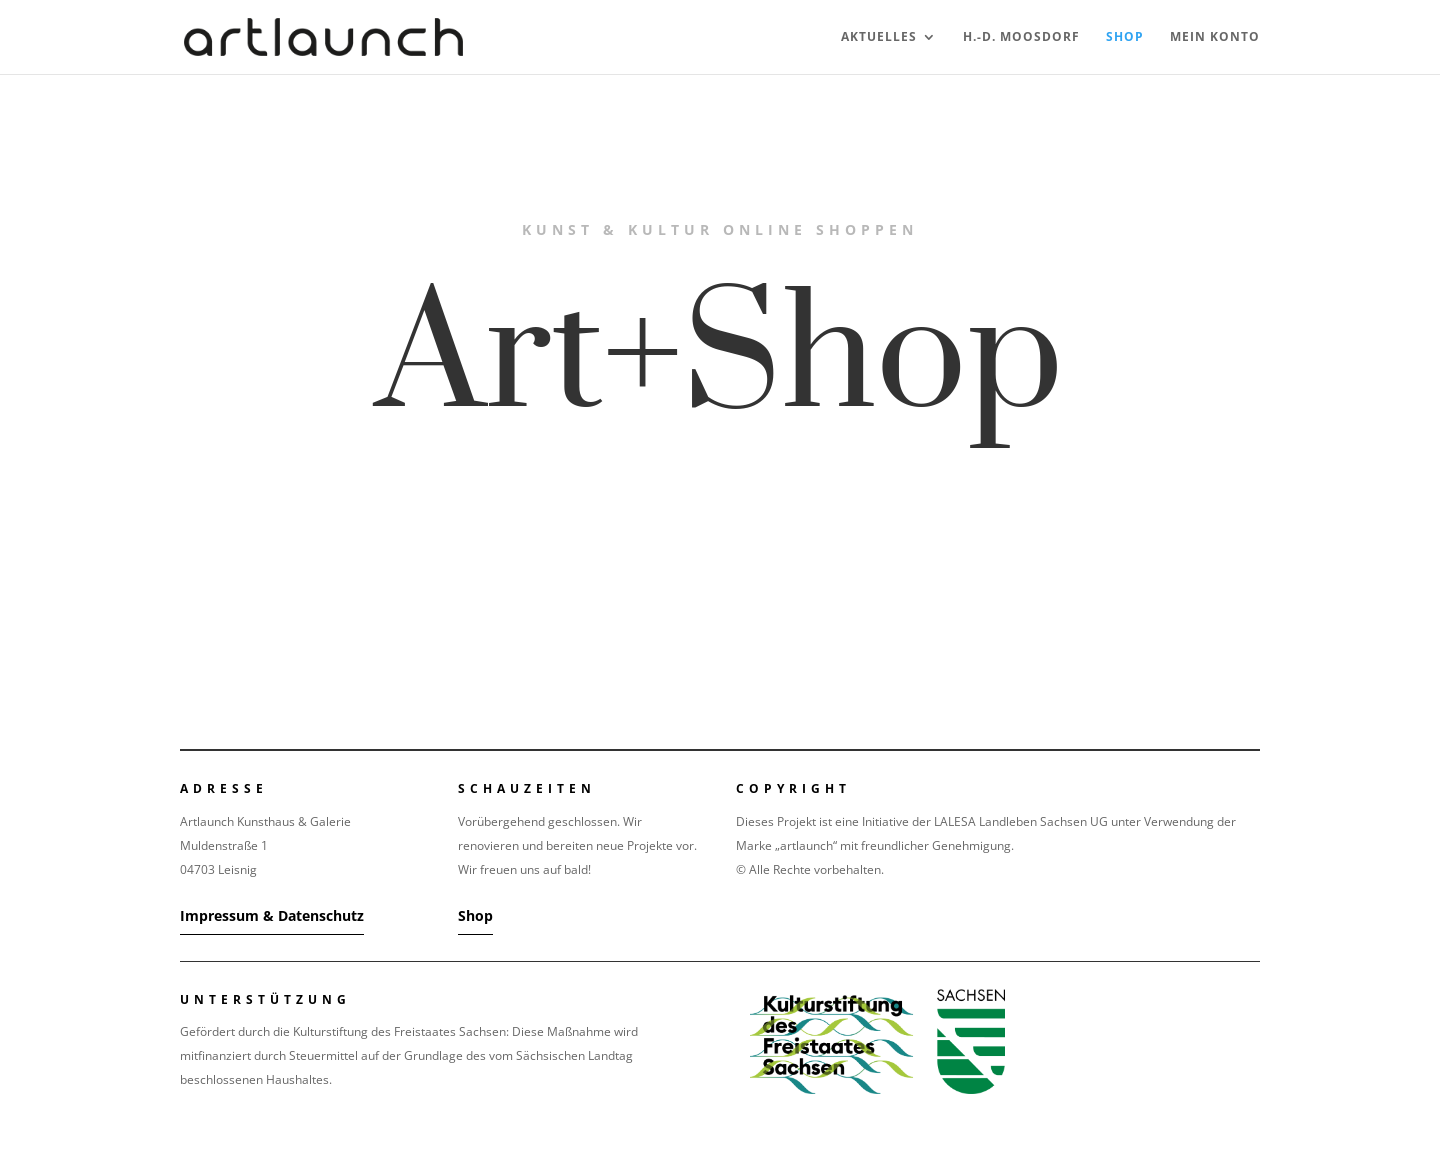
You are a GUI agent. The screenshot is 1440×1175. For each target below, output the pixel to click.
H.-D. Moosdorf (1021, 37)
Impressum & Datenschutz (272, 915)
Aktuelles (879, 37)
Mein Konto (1215, 37)
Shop (1125, 37)
